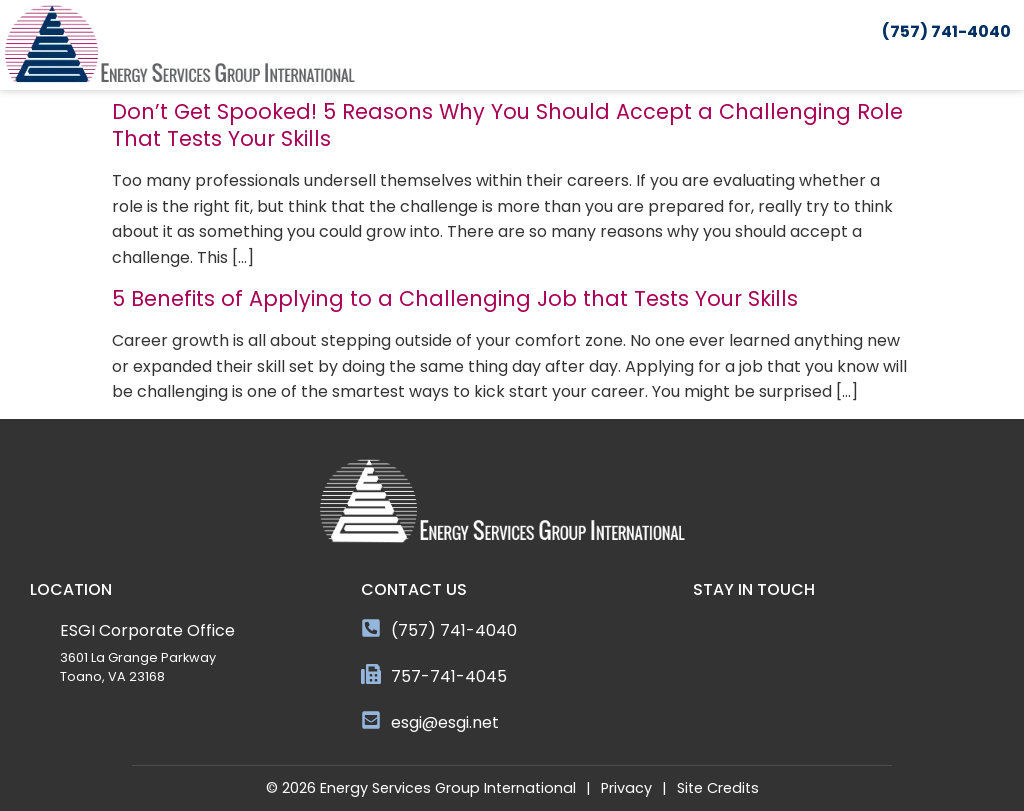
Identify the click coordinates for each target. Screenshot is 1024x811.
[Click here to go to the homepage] (180, 45)
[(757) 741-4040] (371, 628)
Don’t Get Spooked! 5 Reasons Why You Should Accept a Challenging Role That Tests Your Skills (507, 125)
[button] (1011, 63)
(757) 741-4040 (454, 630)
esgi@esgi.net (445, 722)
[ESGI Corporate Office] (40, 628)
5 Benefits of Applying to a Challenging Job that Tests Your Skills (455, 298)
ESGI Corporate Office (147, 630)
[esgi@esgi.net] (371, 720)
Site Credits (718, 788)
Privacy (626, 788)
